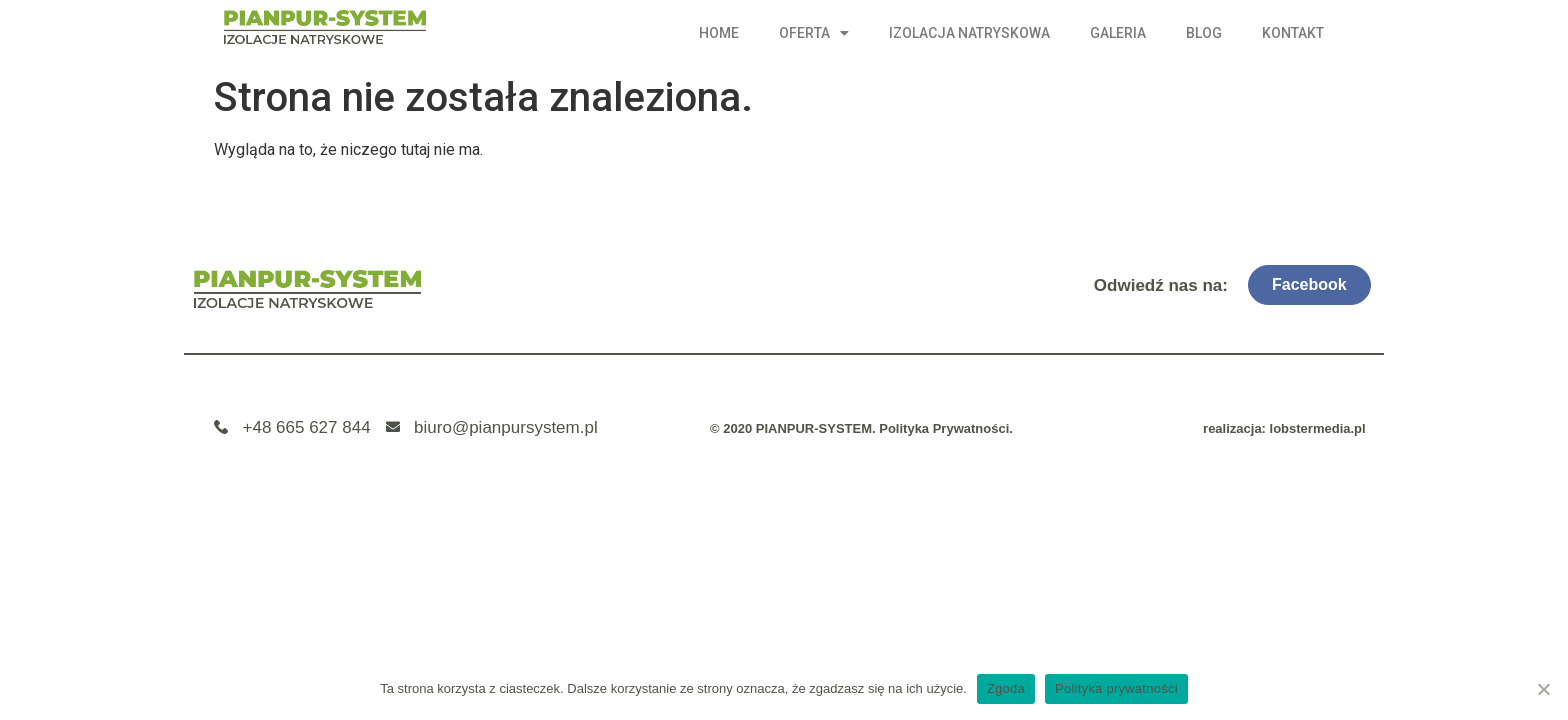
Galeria (1118, 33)
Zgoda (1006, 688)
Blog (1204, 33)
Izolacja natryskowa (969, 33)
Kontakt (1293, 33)
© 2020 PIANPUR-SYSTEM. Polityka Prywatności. (861, 428)
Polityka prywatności (1116, 688)
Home (719, 33)
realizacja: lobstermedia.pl (1284, 428)
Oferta (814, 33)
